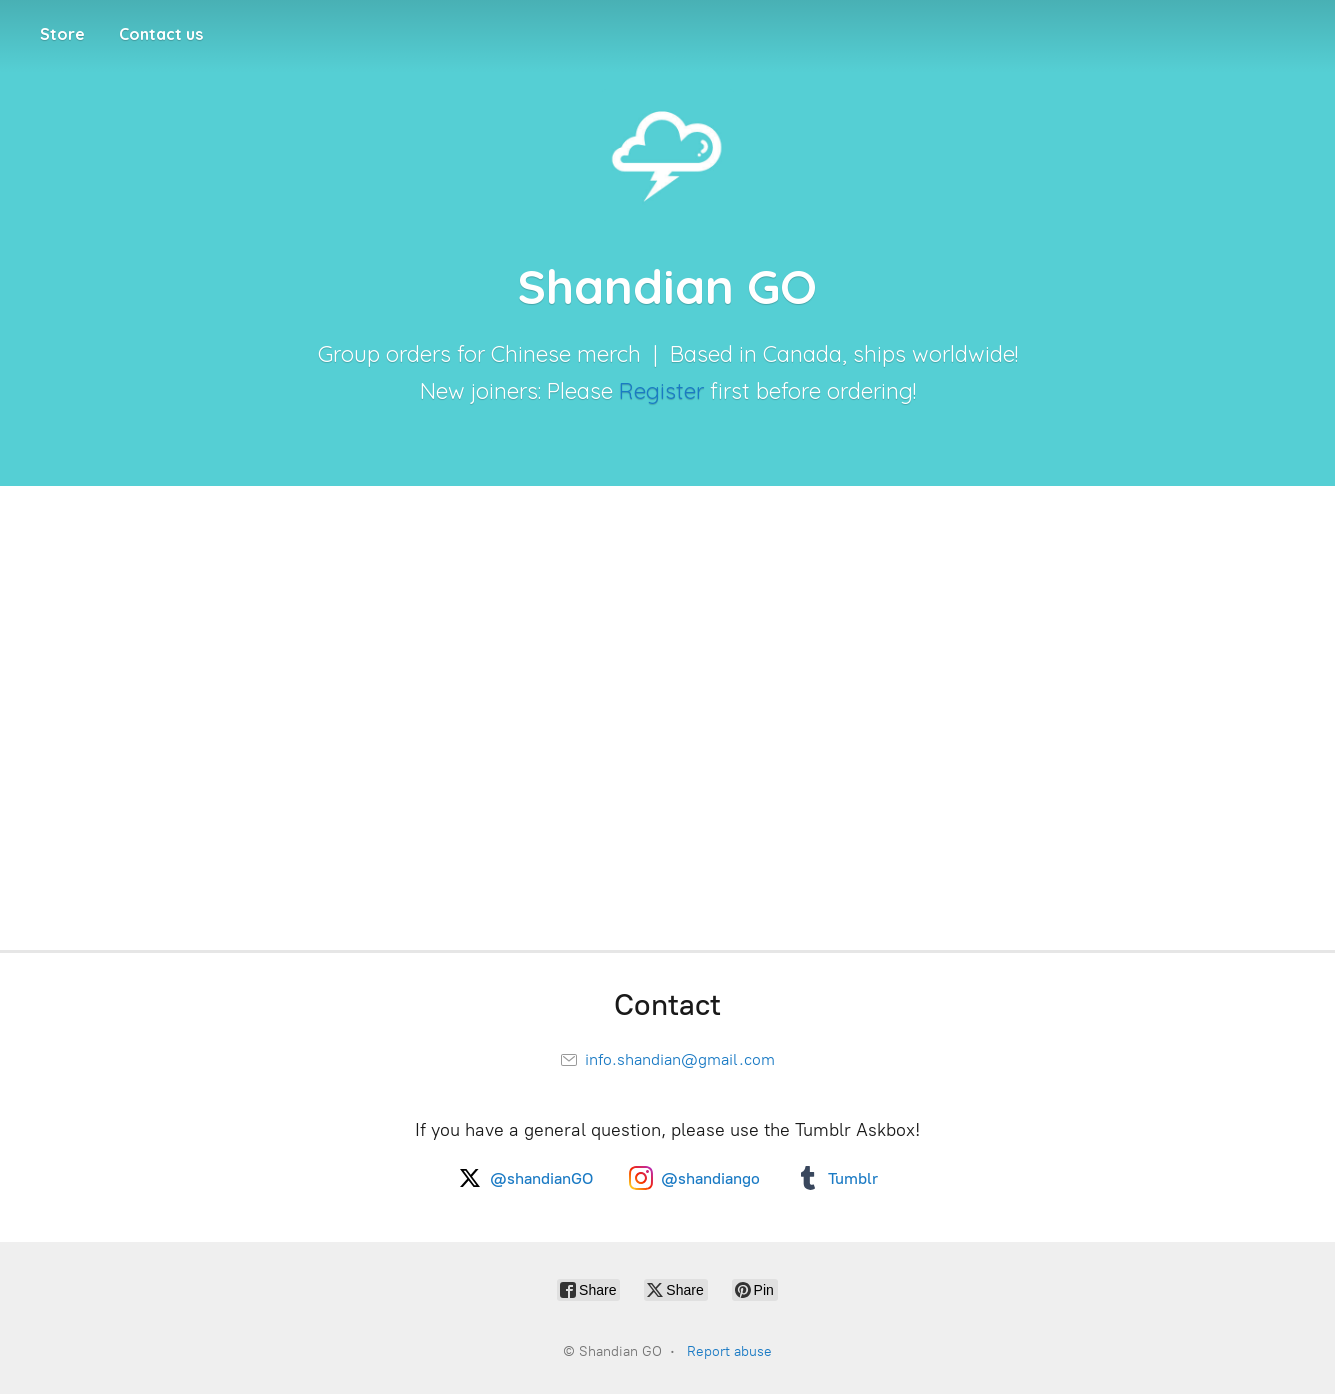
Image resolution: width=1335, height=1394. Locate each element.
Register (661, 391)
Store (62, 34)
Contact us (161, 34)
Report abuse (729, 1351)
